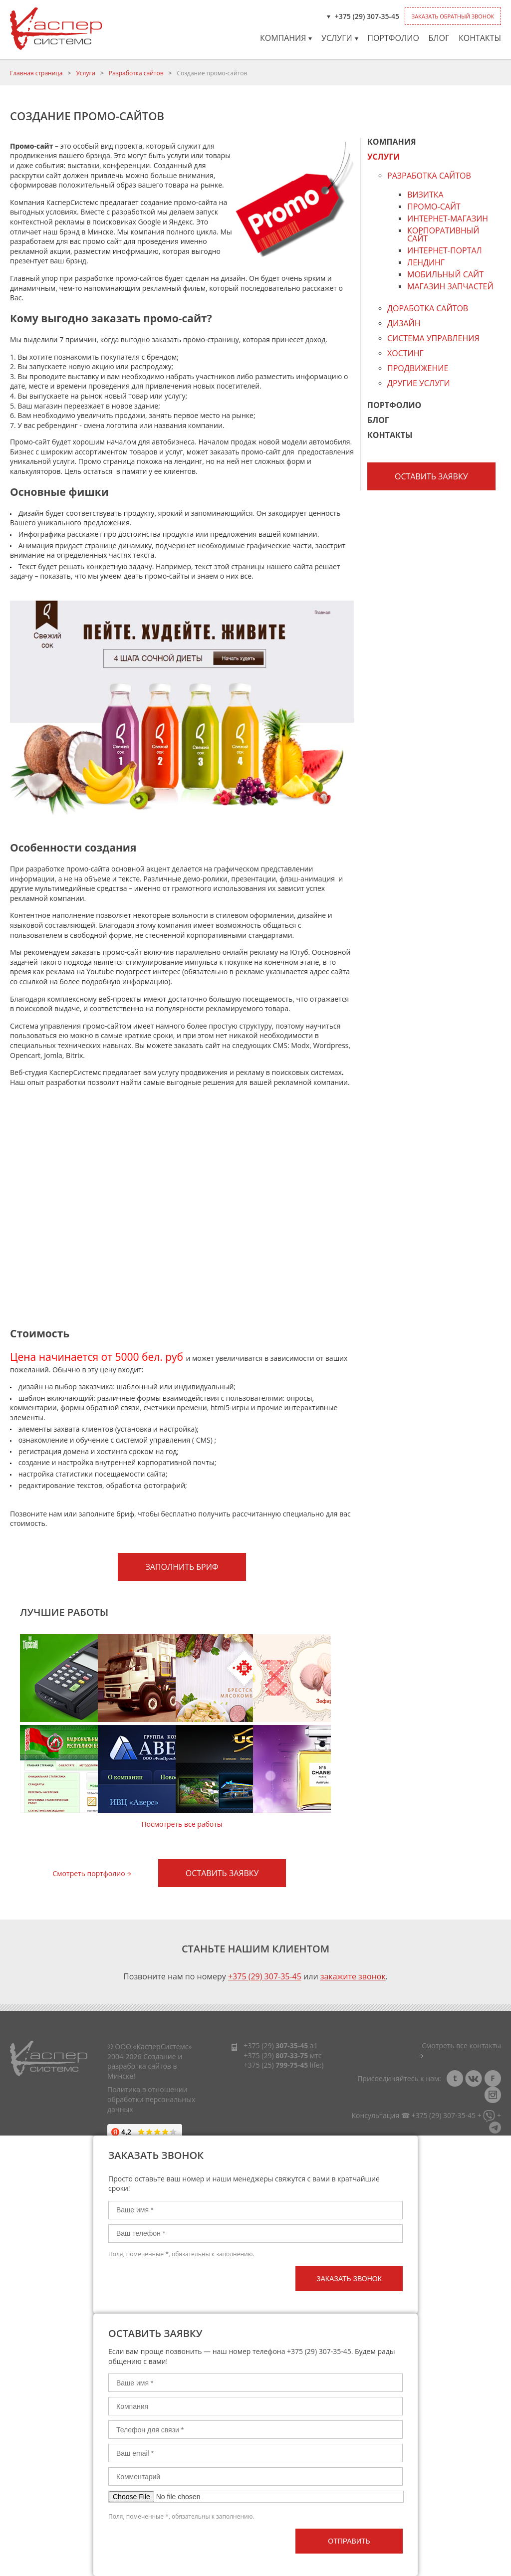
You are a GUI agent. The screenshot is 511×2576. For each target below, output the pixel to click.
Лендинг (426, 263)
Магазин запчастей (450, 287)
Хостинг (405, 353)
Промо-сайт (434, 207)
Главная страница (36, 73)
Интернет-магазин (447, 219)
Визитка (425, 195)
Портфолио (393, 37)
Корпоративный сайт (443, 235)
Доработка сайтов (427, 308)
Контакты (480, 37)
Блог (438, 37)
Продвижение (417, 368)
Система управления (433, 338)
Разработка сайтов (136, 73)
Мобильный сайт (445, 275)
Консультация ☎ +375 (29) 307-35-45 (414, 2115)
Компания (286, 37)
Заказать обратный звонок (453, 16)
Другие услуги (418, 383)
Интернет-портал (444, 251)
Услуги (339, 37)
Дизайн (404, 323)
